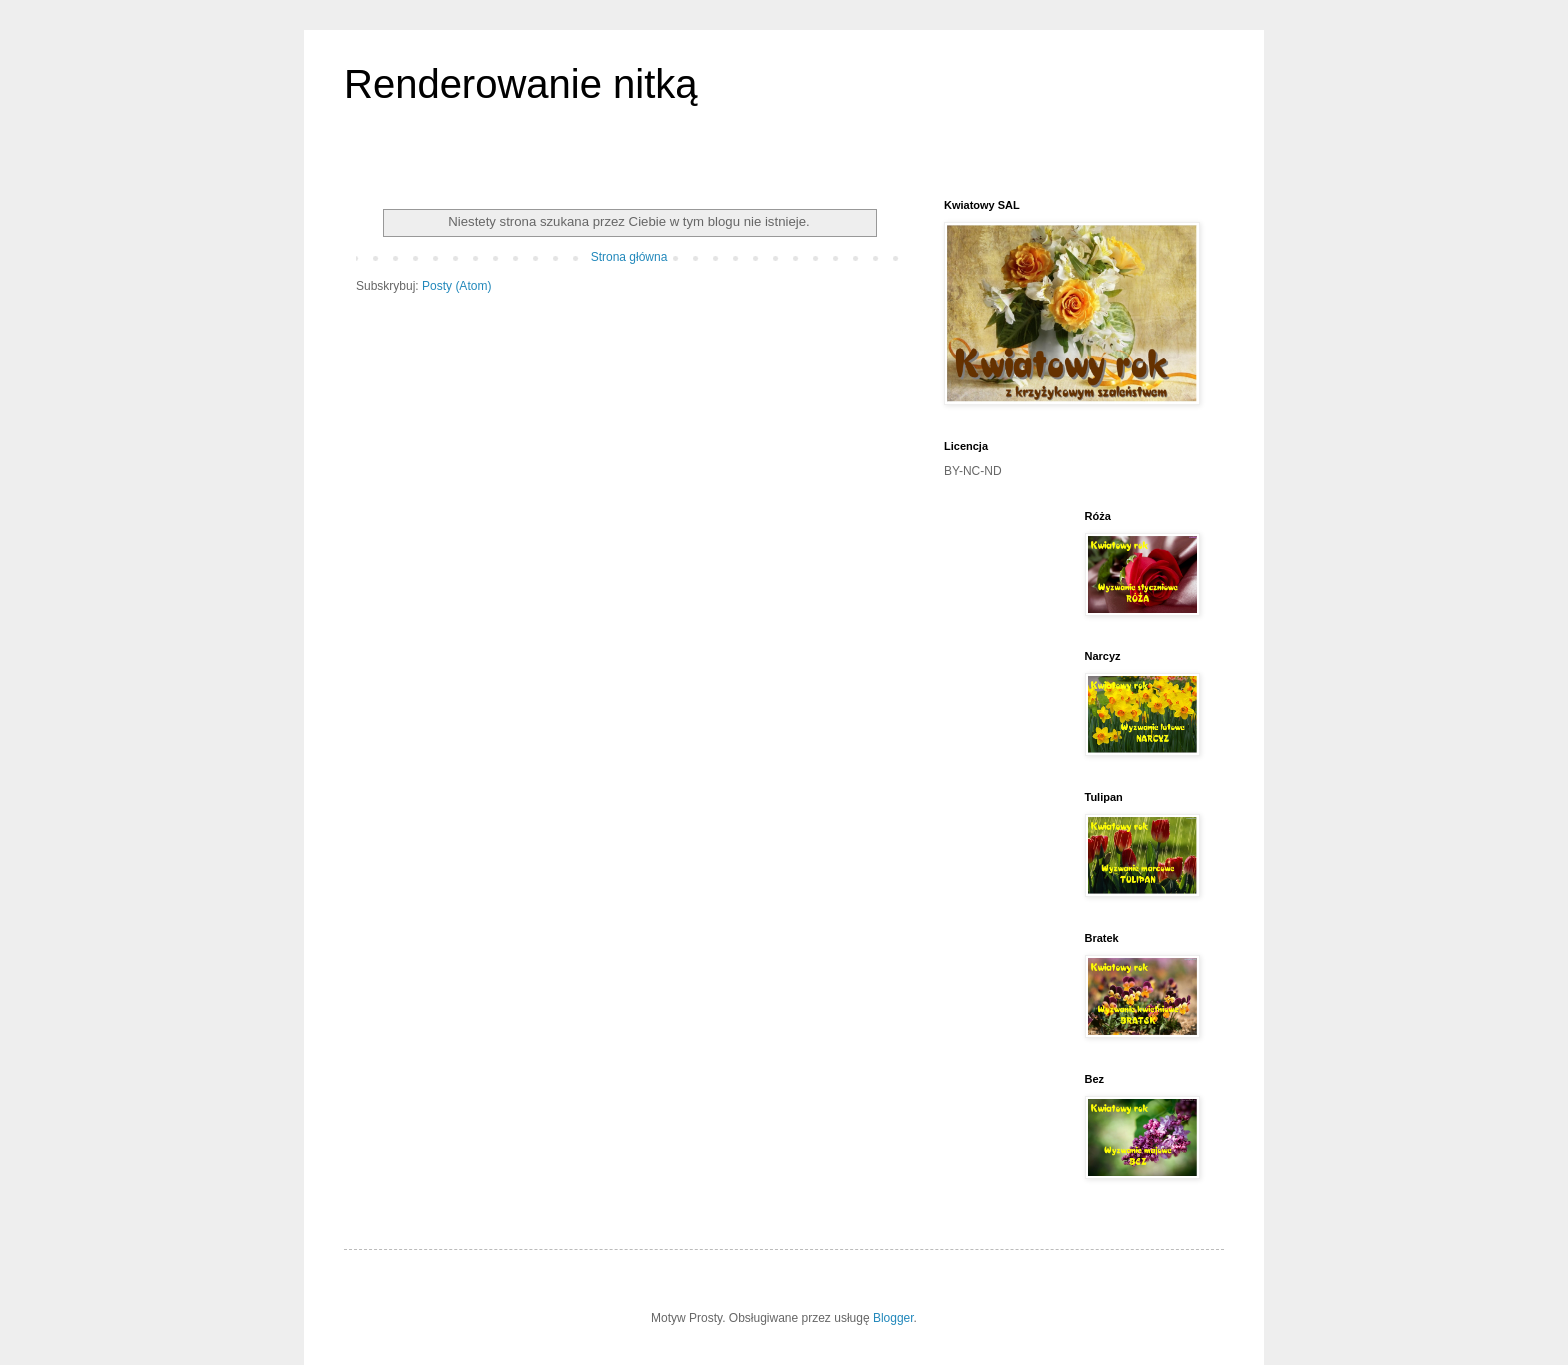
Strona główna (629, 257)
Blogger (893, 1318)
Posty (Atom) (456, 286)
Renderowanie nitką (521, 84)
